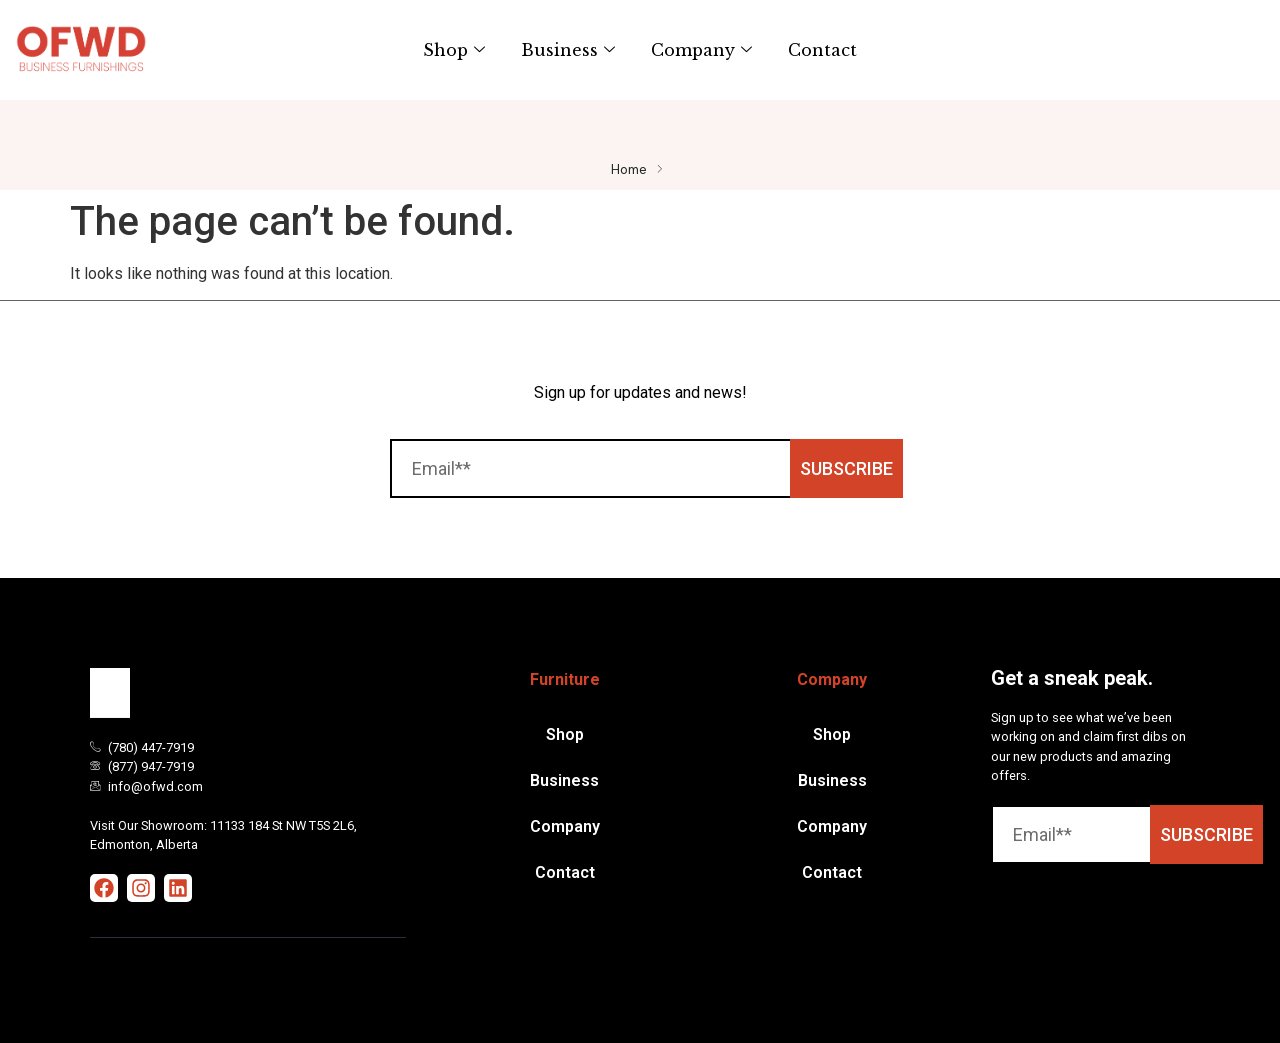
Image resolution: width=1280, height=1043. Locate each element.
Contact (822, 50)
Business (568, 50)
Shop (454, 50)
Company (701, 50)
